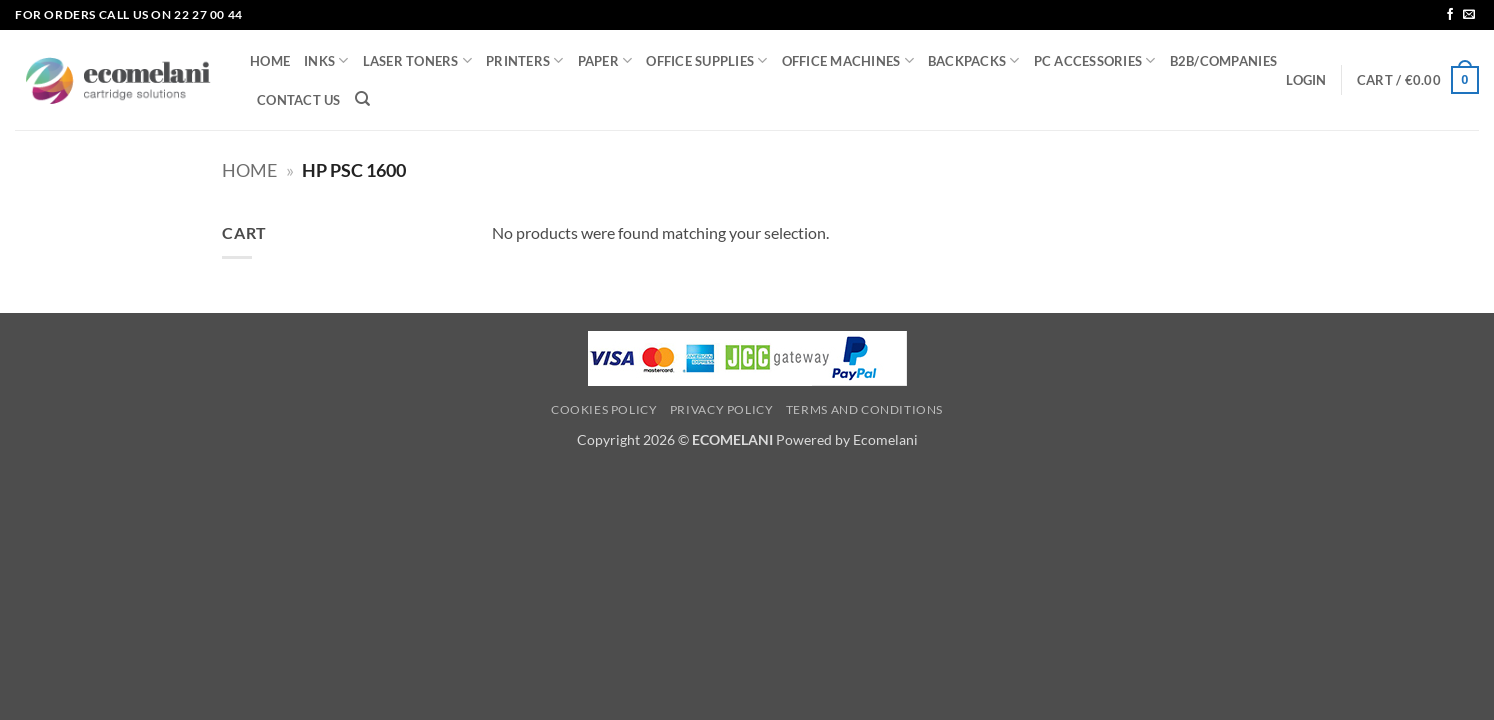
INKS (326, 60)
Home (249, 170)
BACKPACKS (974, 60)
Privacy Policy (722, 409)
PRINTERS (525, 60)
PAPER (605, 60)
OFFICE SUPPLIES (706, 60)
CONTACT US (299, 100)
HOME (270, 61)
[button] (1306, 80)
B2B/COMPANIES (1223, 61)
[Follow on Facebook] (1450, 15)
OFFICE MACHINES (848, 60)
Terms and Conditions (864, 409)
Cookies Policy (604, 409)
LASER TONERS (418, 60)
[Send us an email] (1469, 15)
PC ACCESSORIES (1095, 60)
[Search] (362, 99)
